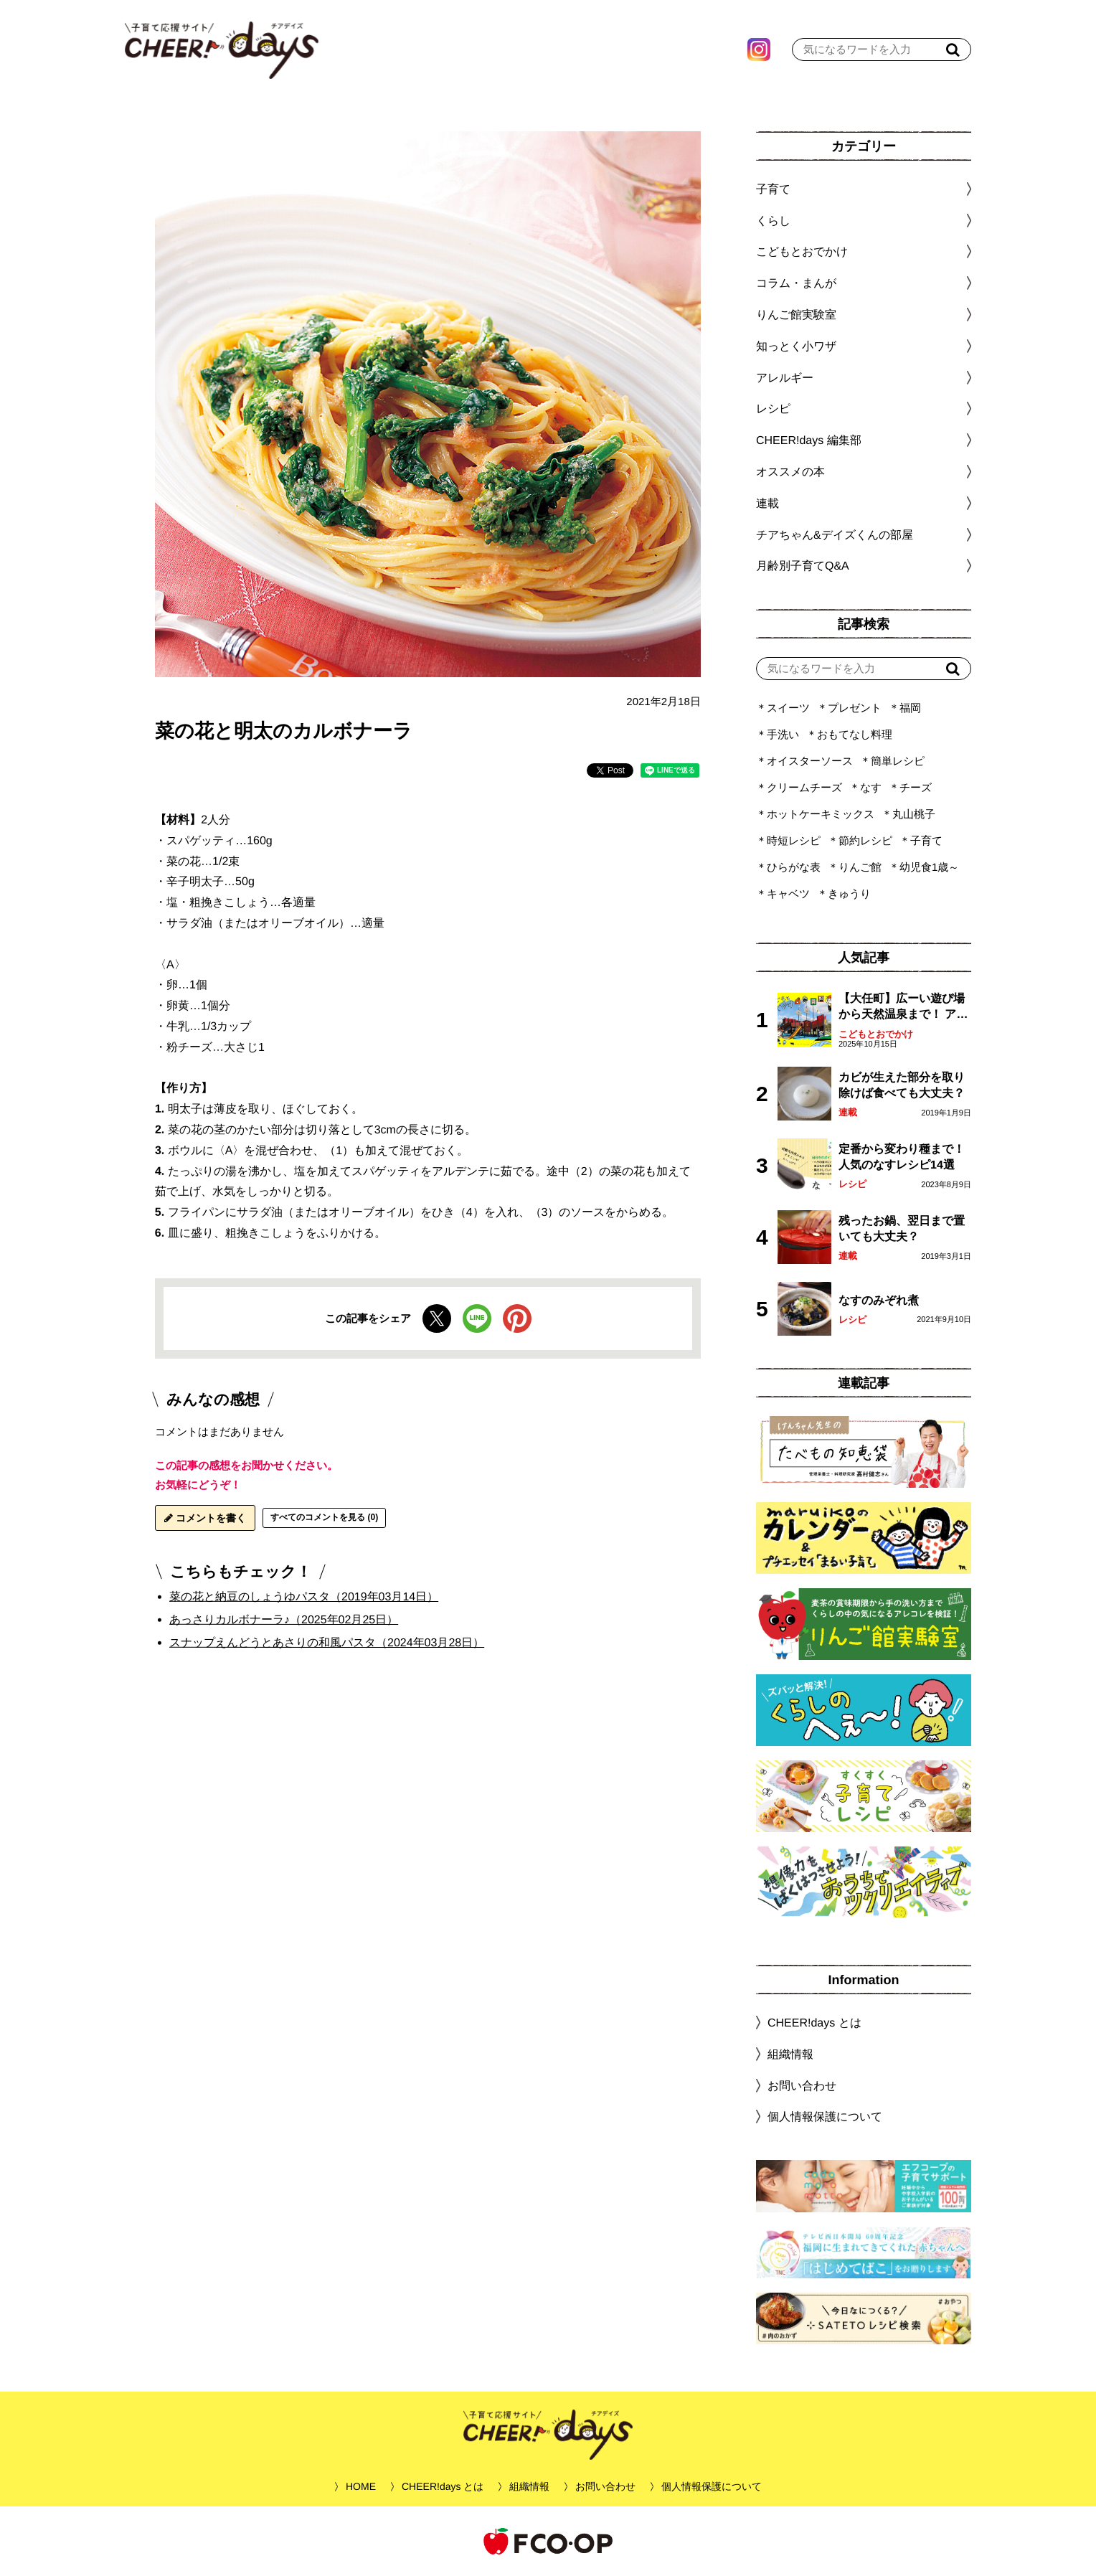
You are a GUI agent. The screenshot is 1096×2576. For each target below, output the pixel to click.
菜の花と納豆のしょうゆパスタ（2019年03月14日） (303, 1596)
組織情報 (790, 2054)
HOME (361, 2486)
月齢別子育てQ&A (802, 566)
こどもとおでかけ (875, 1034)
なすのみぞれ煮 (878, 1300)
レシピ (852, 1184)
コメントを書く (205, 1518)
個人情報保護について (824, 2116)
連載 (767, 503)
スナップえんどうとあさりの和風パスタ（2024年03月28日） (326, 1642)
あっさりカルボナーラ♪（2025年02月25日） (283, 1619)
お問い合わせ (801, 2085)
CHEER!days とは (814, 2022)
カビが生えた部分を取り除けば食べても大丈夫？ (901, 1085)
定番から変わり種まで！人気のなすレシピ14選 (901, 1157)
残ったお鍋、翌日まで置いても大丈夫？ (901, 1228)
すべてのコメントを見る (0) (324, 1517)
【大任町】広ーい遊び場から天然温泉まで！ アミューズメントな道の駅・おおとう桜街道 (903, 1007)
